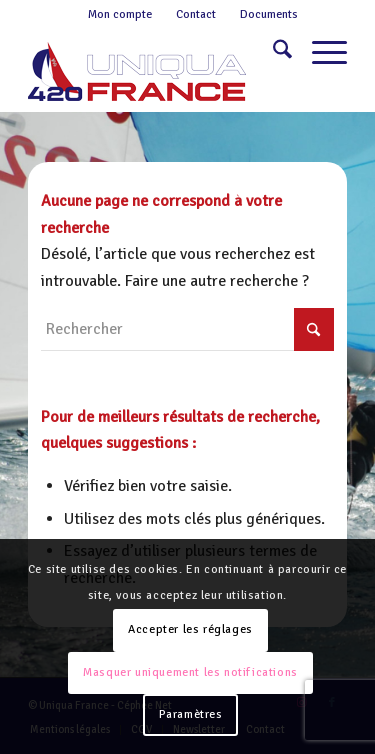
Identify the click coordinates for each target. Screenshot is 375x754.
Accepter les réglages (190, 629)
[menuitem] (120, 15)
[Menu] (319, 53)
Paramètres (191, 714)
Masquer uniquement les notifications (190, 672)
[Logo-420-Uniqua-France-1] (155, 71)
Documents (269, 14)
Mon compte (120, 14)
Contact (196, 14)
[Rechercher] (272, 53)
